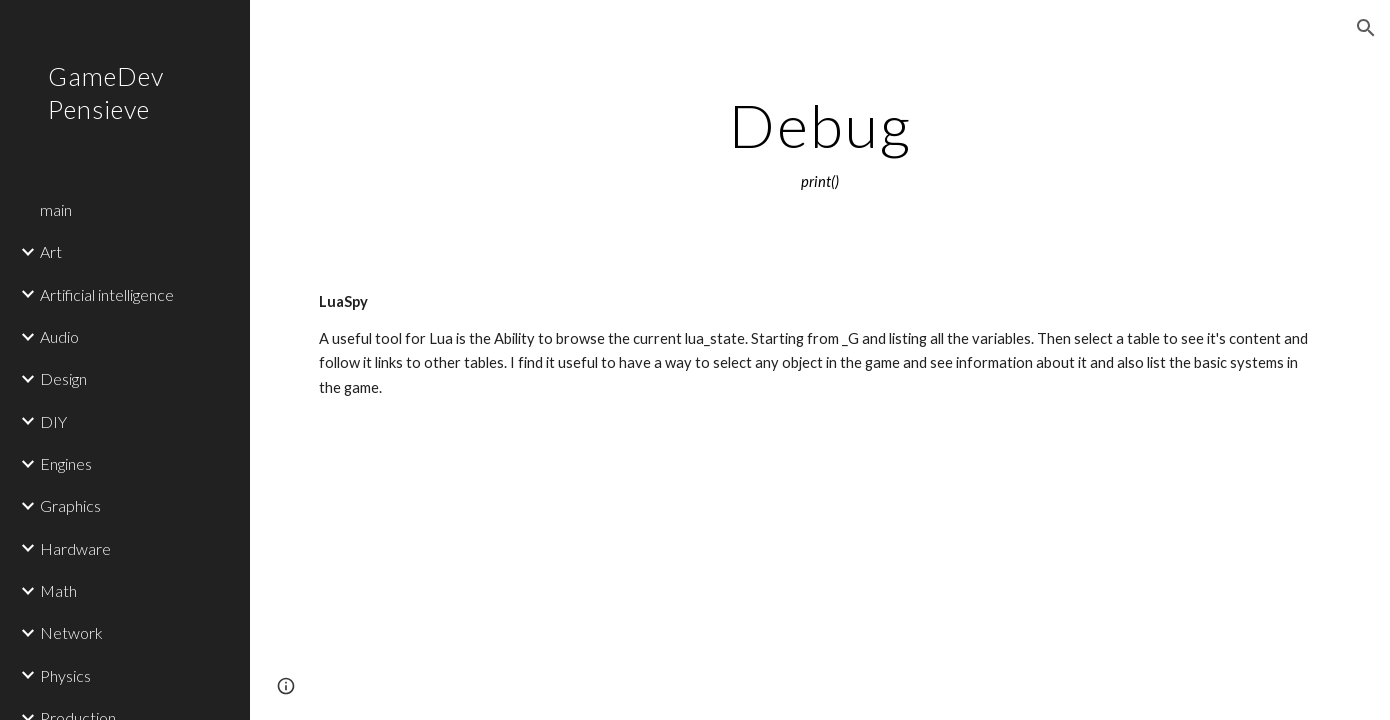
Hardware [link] (75, 548)
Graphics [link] (70, 505)
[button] (1366, 28)
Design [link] (63, 378)
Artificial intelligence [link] (107, 294)
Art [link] (51, 251)
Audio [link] (59, 336)
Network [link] (71, 632)
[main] (820, 143)
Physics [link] (65, 675)
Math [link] (58, 590)
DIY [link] (53, 421)
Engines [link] (66, 463)
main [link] (56, 209)
